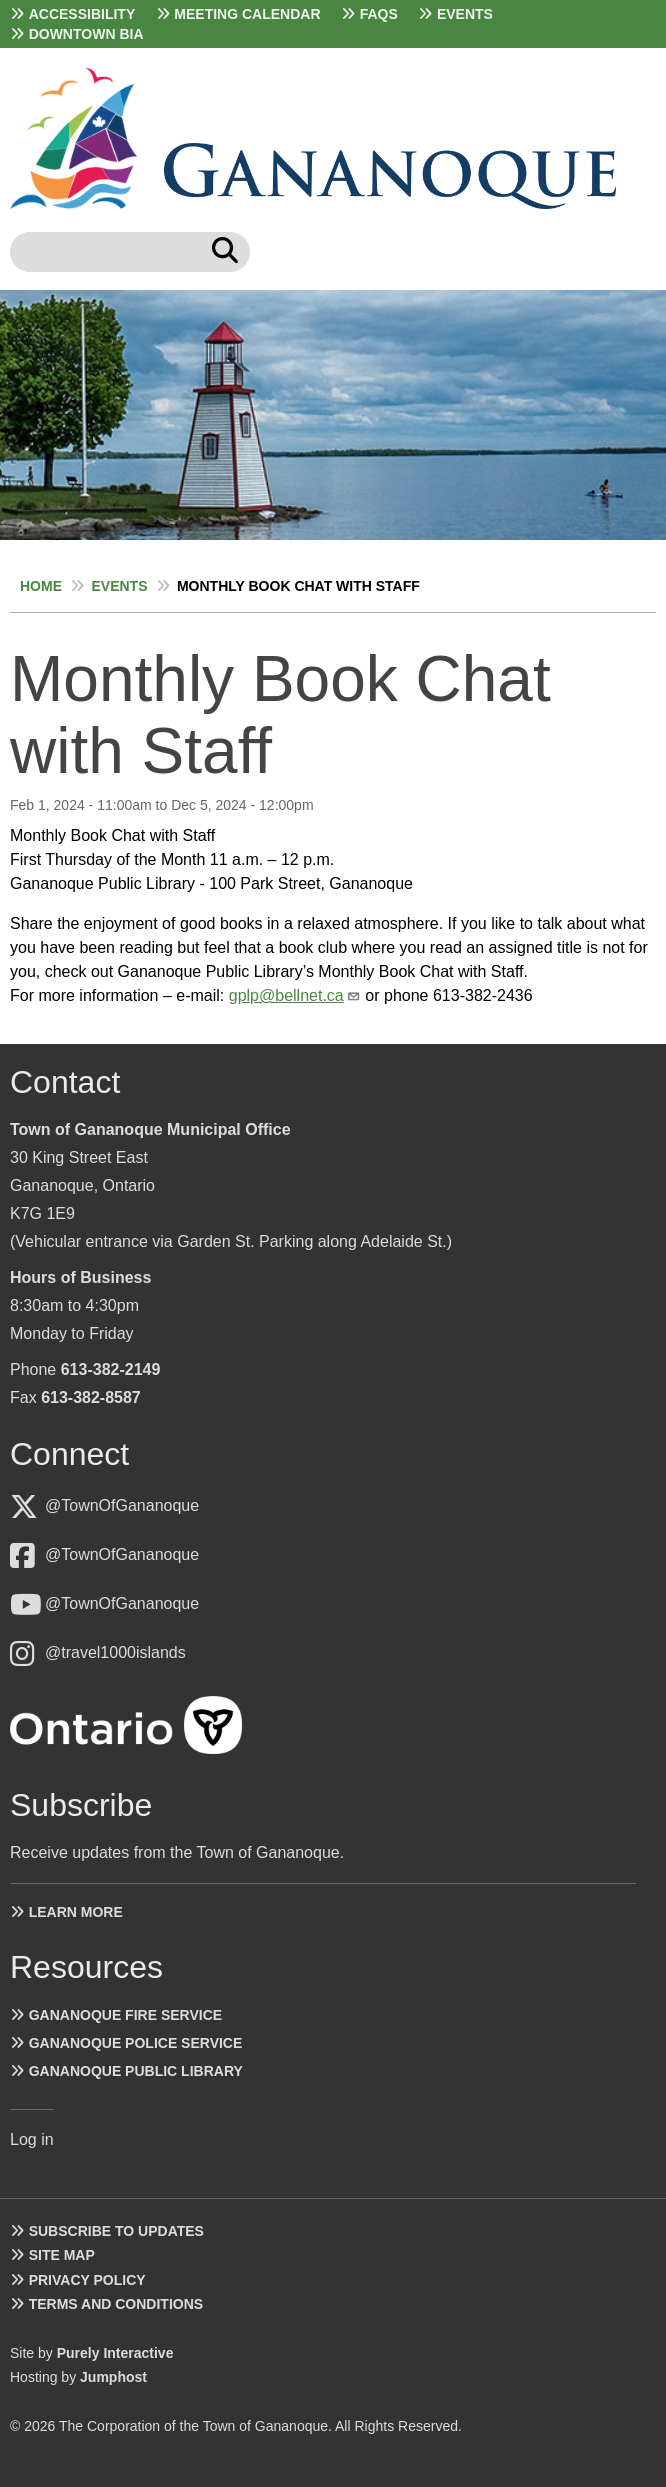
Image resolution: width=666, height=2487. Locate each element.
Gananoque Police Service (136, 2043)
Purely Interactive (115, 2353)
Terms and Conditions (116, 2304)
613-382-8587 (91, 1397)
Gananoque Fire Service (125, 2015)
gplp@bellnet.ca (286, 995)
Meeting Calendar (247, 14)
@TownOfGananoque (122, 1505)
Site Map (62, 2255)
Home (41, 586)
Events (465, 14)
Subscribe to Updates (116, 2231)
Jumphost (113, 2377)
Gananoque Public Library (136, 2071)
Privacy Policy (87, 2280)
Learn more (76, 1912)
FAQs (379, 14)
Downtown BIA (86, 34)
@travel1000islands (115, 1652)
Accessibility (82, 14)
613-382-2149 (111, 1369)
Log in (32, 2139)
